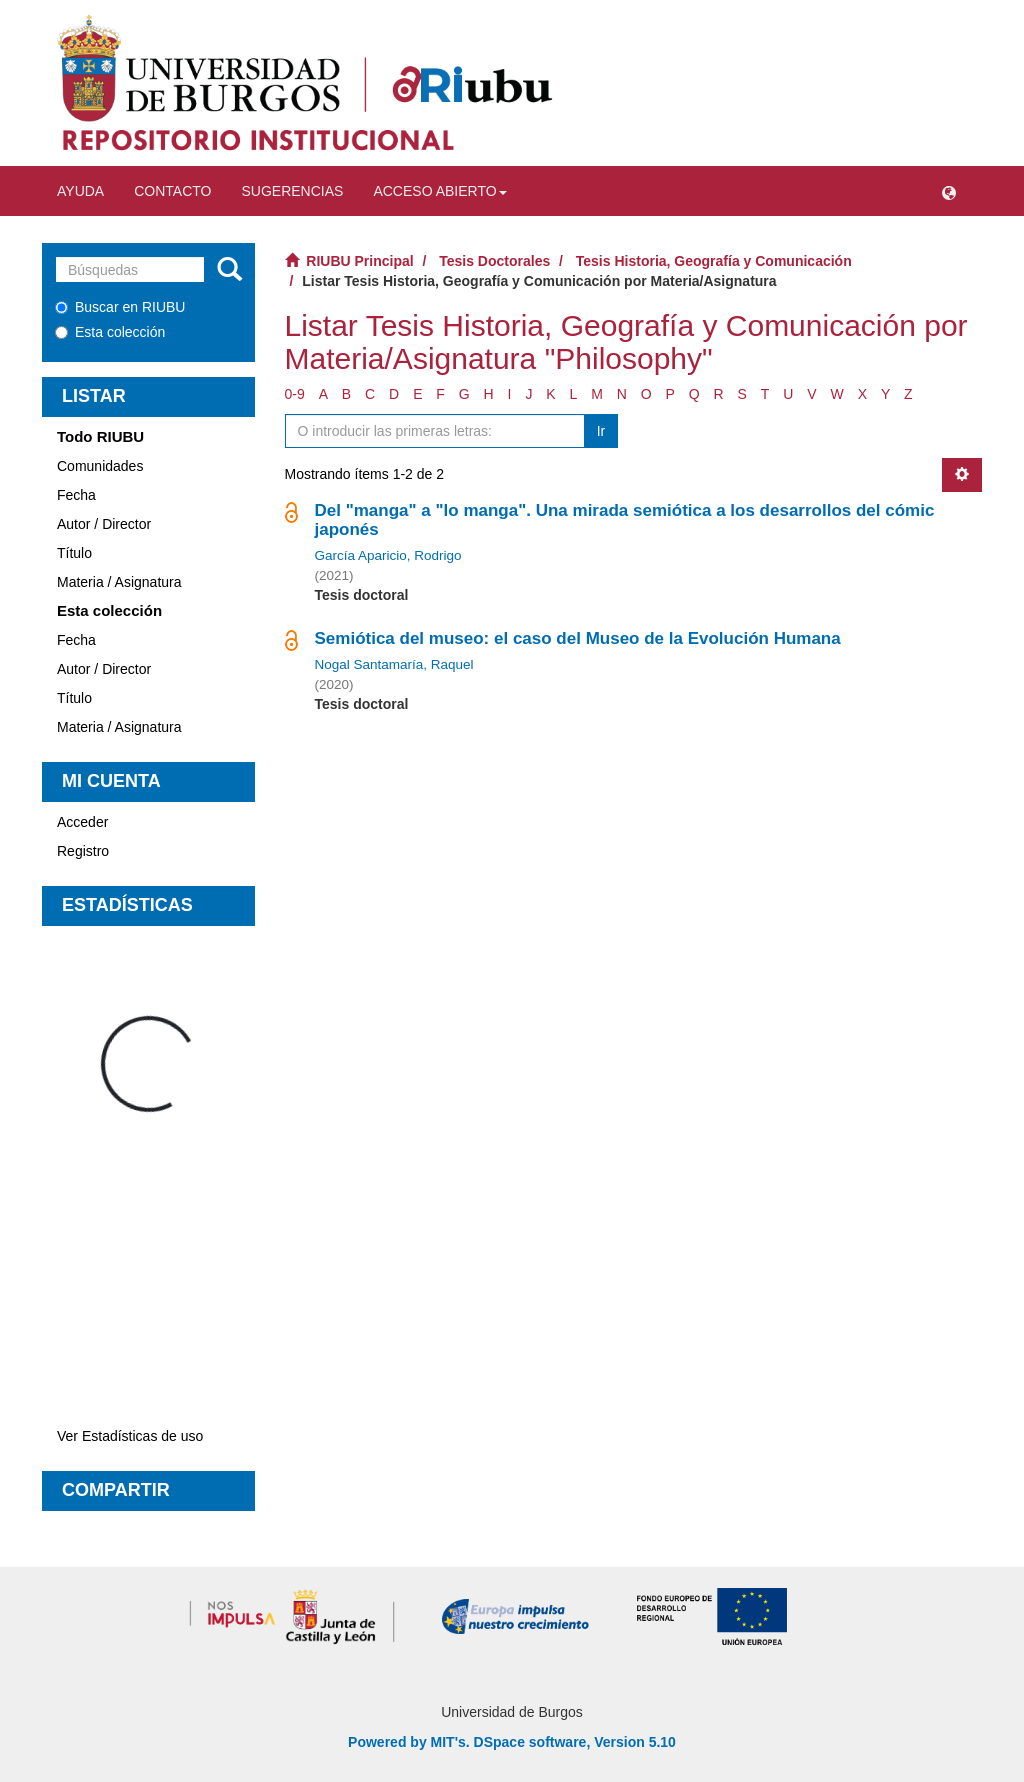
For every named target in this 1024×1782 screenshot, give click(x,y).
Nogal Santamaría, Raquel (394, 664)
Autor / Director (104, 524)
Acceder (82, 822)
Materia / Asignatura (119, 582)
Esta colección (110, 332)
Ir (601, 431)
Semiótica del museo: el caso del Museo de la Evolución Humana (578, 638)
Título (74, 553)
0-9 (295, 394)
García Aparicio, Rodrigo (388, 555)
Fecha (76, 495)
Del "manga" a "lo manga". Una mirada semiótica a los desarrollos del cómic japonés (625, 520)
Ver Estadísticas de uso (130, 1436)
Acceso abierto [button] (439, 191)
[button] (949, 191)
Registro (83, 851)
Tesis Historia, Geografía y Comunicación (714, 261)
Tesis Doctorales (494, 261)
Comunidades (100, 466)
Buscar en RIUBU (120, 307)
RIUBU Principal (359, 261)
